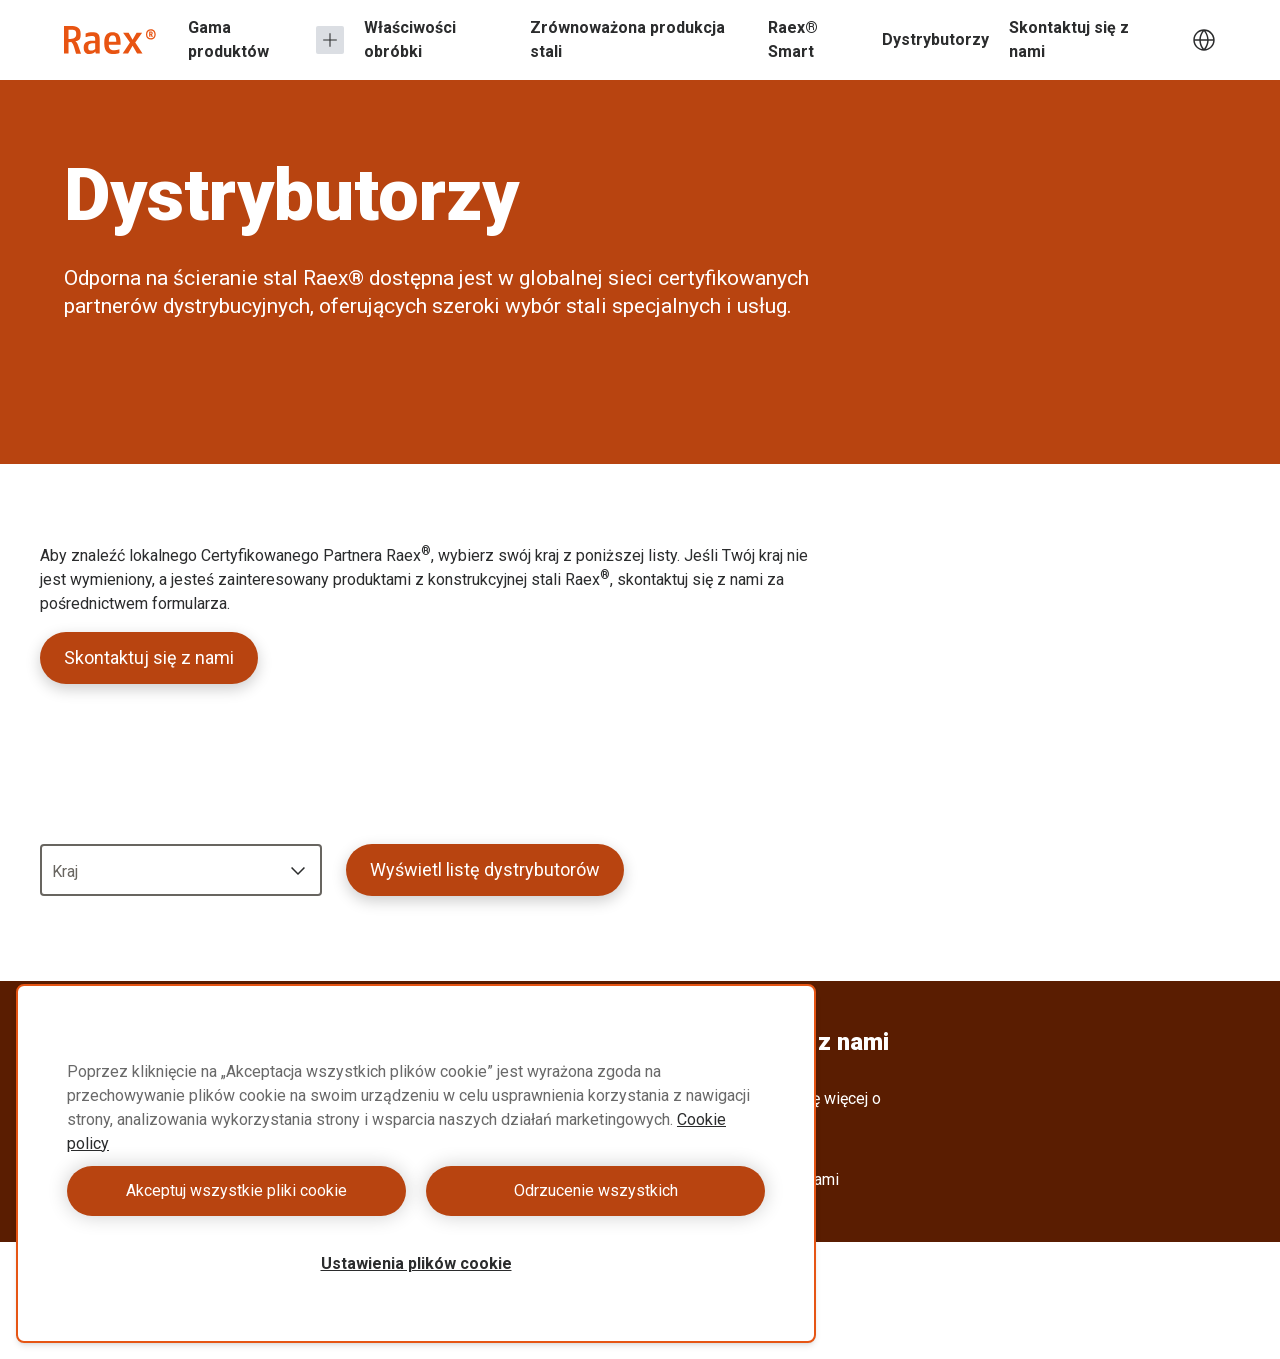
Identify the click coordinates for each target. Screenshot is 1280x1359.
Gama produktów (228, 39)
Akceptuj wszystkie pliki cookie (236, 1190)
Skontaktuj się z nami (1069, 39)
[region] (416, 1163)
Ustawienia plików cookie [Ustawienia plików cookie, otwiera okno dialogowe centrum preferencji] (416, 1263)
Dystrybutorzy (935, 39)
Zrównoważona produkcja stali (627, 39)
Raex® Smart (793, 39)
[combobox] (181, 870)
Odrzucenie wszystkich (596, 1190)
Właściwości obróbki (410, 39)
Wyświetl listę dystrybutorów (485, 869)
